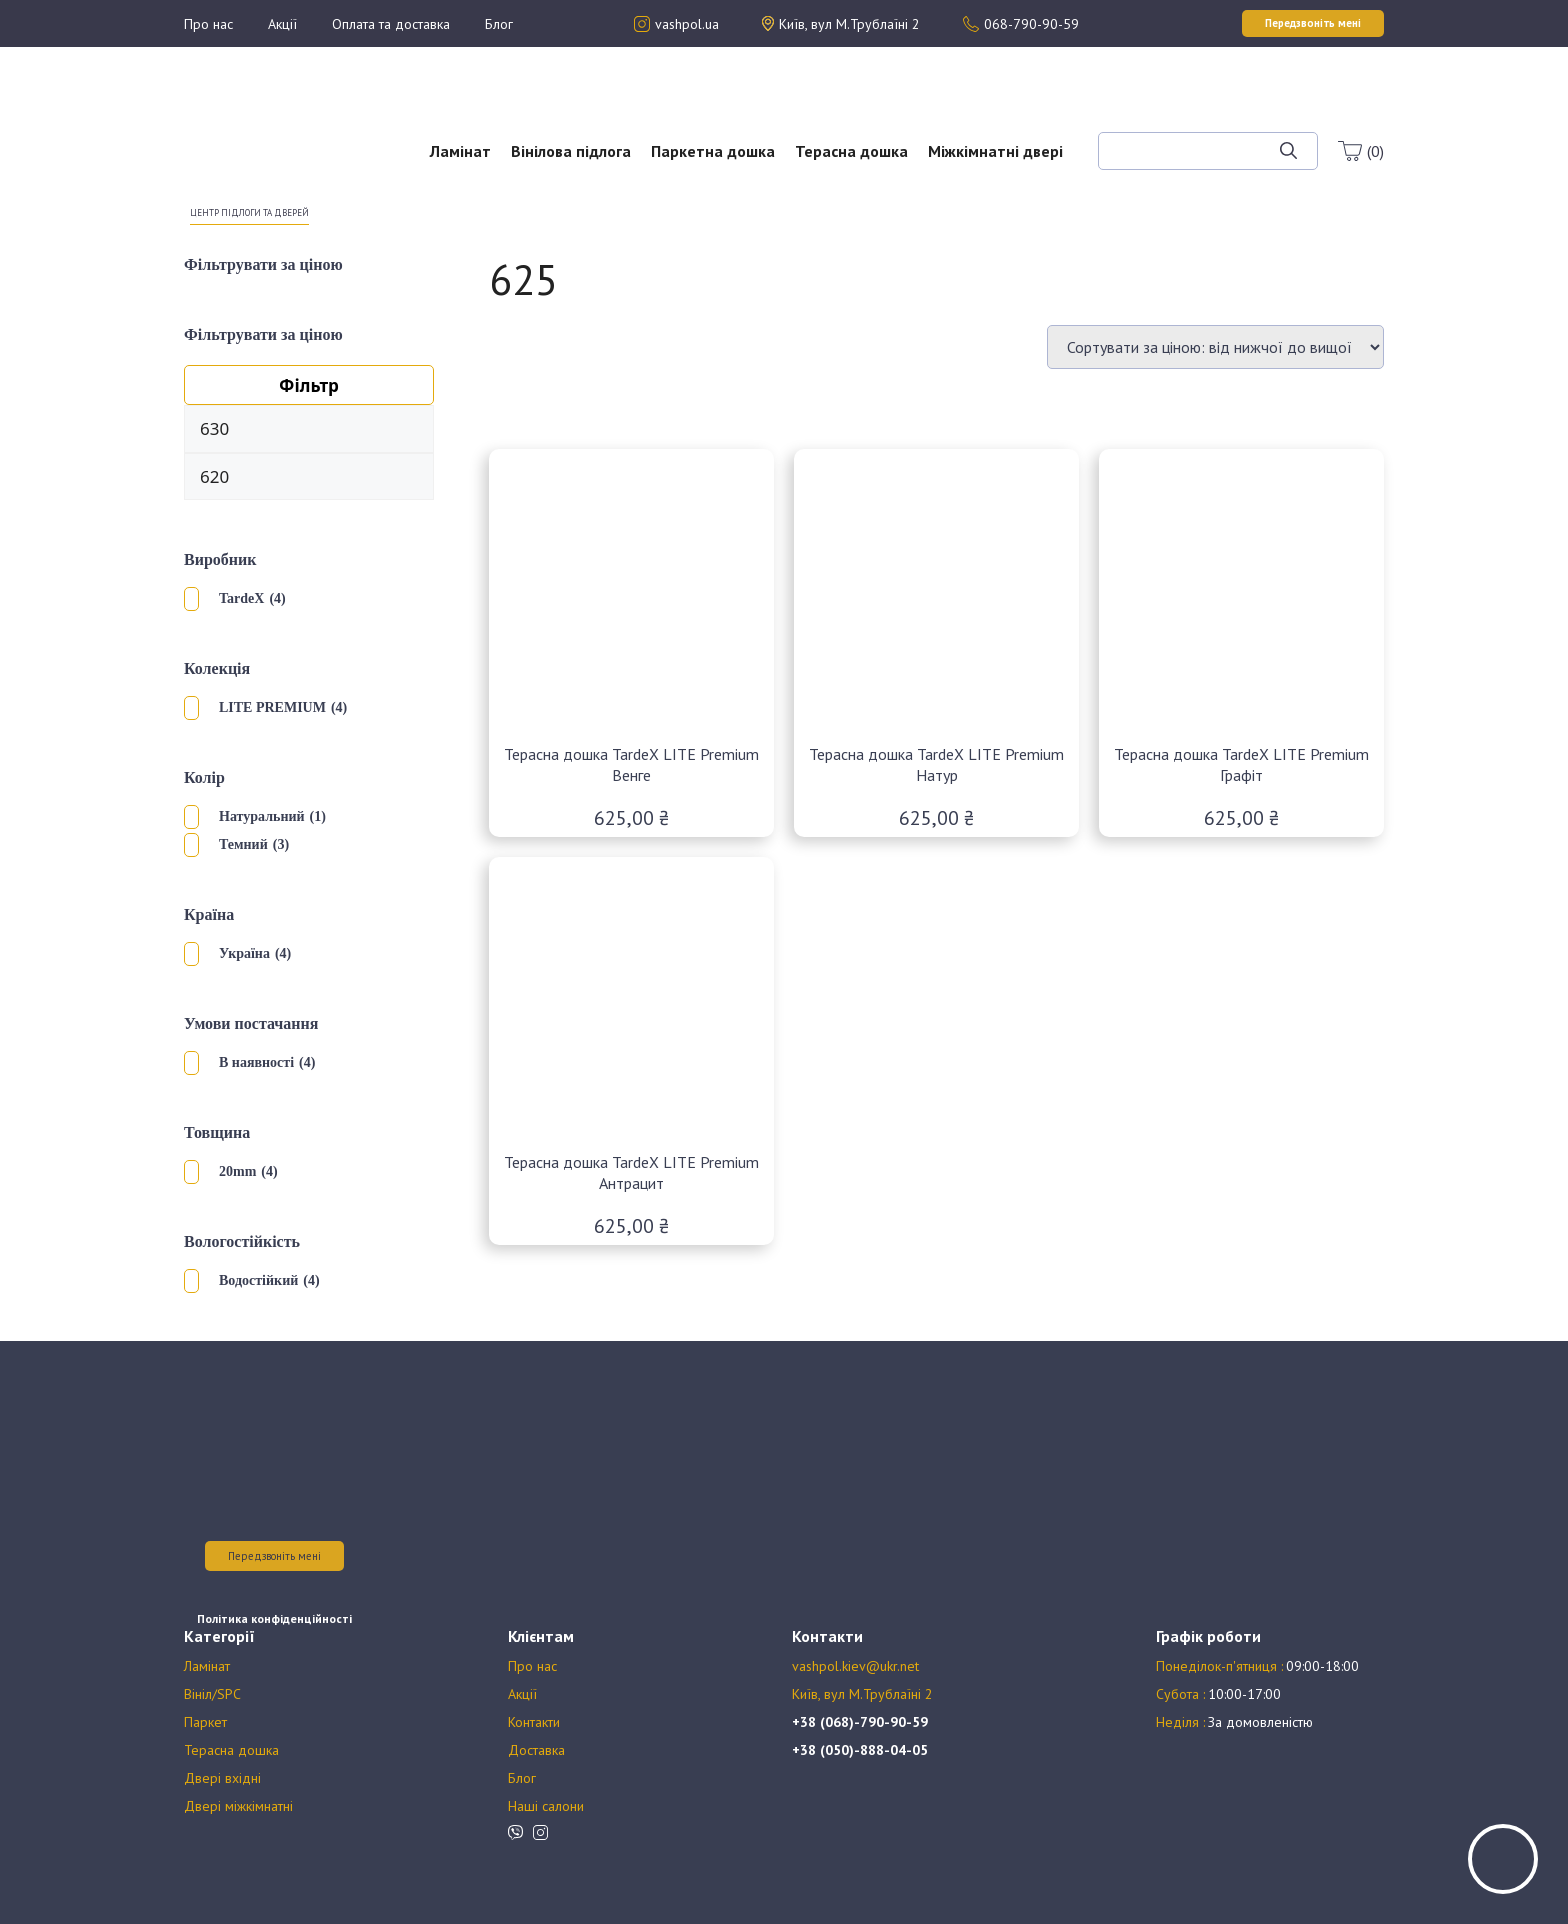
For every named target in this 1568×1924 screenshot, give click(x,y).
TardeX (241, 598)
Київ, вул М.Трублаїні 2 (862, 1694)
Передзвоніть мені (274, 1556)
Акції (282, 24)
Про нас (208, 24)
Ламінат (460, 151)
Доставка (536, 1750)
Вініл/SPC (212, 1694)
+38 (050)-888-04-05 (860, 1750)
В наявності (256, 1062)
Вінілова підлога (571, 151)
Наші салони (546, 1806)
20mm (237, 1171)
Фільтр (309, 385)
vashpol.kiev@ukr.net (855, 1666)
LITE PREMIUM (272, 707)
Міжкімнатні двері (995, 151)
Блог (499, 24)
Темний (243, 844)
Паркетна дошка (713, 151)
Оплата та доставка (391, 24)
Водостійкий (258, 1280)
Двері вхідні (222, 1778)
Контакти (534, 1722)
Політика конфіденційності (274, 1618)
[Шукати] (1288, 151)
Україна (244, 953)
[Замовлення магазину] (1215, 347)
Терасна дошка (851, 151)
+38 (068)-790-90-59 (860, 1722)
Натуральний (262, 816)
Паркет (205, 1722)
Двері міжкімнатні (238, 1806)
